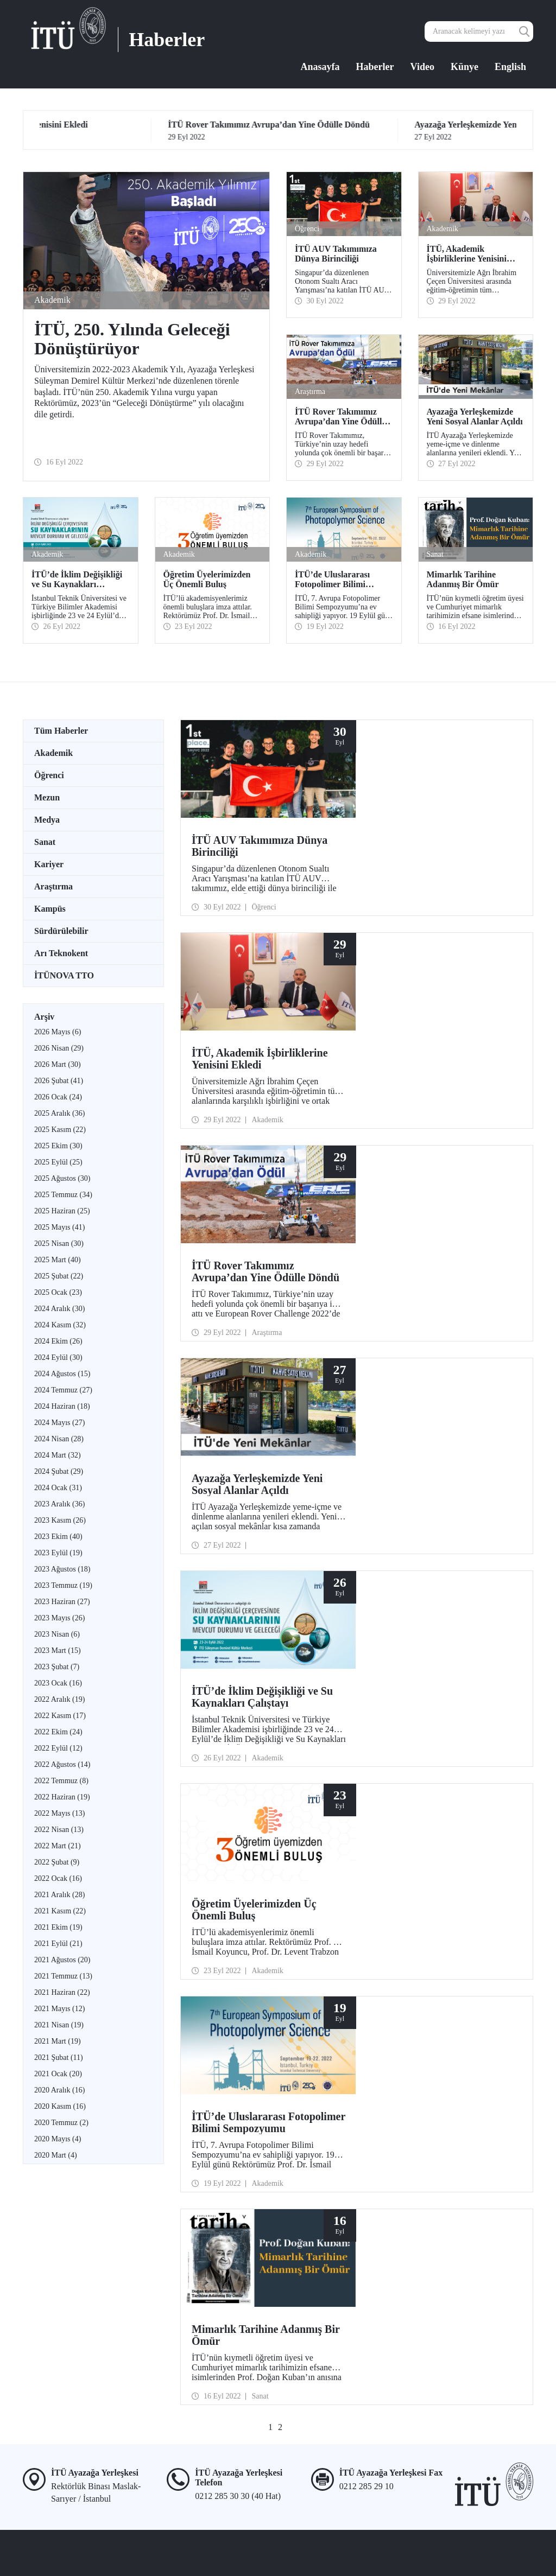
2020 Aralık (59, 2090)
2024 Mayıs (59, 1423)
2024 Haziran (62, 1406)
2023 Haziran (62, 1602)
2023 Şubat (56, 1667)
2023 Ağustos (62, 1569)
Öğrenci (49, 775)
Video (422, 66)
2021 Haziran (62, 1992)
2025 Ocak (58, 1292)
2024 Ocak (58, 1488)
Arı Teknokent (61, 953)
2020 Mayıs (57, 2139)
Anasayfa (320, 66)
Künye (464, 66)
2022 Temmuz (61, 1781)
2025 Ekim (58, 1146)
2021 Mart (57, 2041)
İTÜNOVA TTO (64, 975)
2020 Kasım (60, 2106)
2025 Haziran (62, 1211)
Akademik (53, 753)
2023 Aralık (59, 1504)
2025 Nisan (59, 1243)
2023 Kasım (60, 1520)
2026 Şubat (58, 1081)
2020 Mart (55, 2155)
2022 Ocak (58, 1878)
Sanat (44, 842)
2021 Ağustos (62, 1960)
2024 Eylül (58, 1357)
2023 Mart (57, 1650)
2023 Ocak (58, 1683)
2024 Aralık (59, 1309)
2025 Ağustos (62, 1178)
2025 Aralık (59, 1113)
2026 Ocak (58, 1097)
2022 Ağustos (62, 1764)
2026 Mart (57, 1064)
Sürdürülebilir (61, 931)
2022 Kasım (60, 1716)
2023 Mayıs (59, 1618)
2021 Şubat (58, 2057)
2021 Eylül (58, 1943)
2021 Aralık (59, 1895)
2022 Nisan (59, 1830)
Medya (47, 819)
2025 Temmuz (63, 1195)
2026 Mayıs (57, 1032)
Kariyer (49, 864)
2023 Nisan (57, 1634)
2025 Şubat (58, 1276)
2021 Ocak (58, 2074)
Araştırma (53, 886)
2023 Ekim (58, 1536)
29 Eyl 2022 (143, 130)
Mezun (47, 797)
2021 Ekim (58, 1927)
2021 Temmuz (63, 1976)
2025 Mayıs (59, 1227)
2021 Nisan (59, 2025)
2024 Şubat (58, 1471)
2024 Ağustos (62, 1374)
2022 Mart (57, 1846)
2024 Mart (57, 1455)
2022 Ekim (58, 1732)
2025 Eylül (58, 1162)
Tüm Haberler (61, 730)
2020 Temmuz (61, 2123)
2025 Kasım (60, 1129)
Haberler (375, 66)
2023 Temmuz (63, 1585)
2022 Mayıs (59, 1813)
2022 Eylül (58, 1748)
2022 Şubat (56, 1862)
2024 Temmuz (63, 1390)
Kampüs (50, 908)
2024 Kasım (60, 1325)
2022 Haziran (62, 1797)
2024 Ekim (58, 1341)
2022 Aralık (59, 1699)
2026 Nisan (59, 1048)
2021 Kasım (60, 1911)
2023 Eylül (58, 1553)
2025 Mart (57, 1260)
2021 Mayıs (59, 2009)
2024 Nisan (59, 1439)
